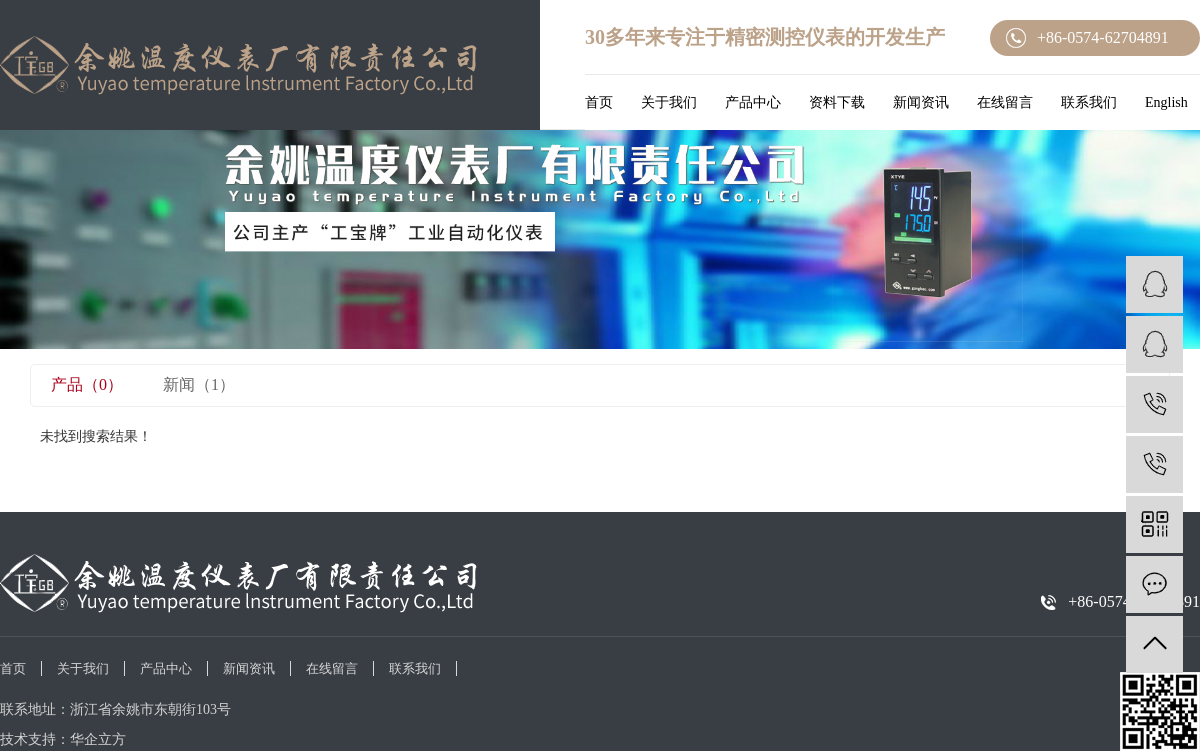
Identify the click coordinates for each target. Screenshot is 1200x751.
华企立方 (98, 739)
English (1166, 102)
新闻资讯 (921, 102)
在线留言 (1005, 102)
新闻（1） (199, 384)
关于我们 (669, 102)
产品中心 (753, 102)
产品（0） (87, 384)
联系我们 (1089, 102)
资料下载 (837, 102)
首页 (599, 102)
